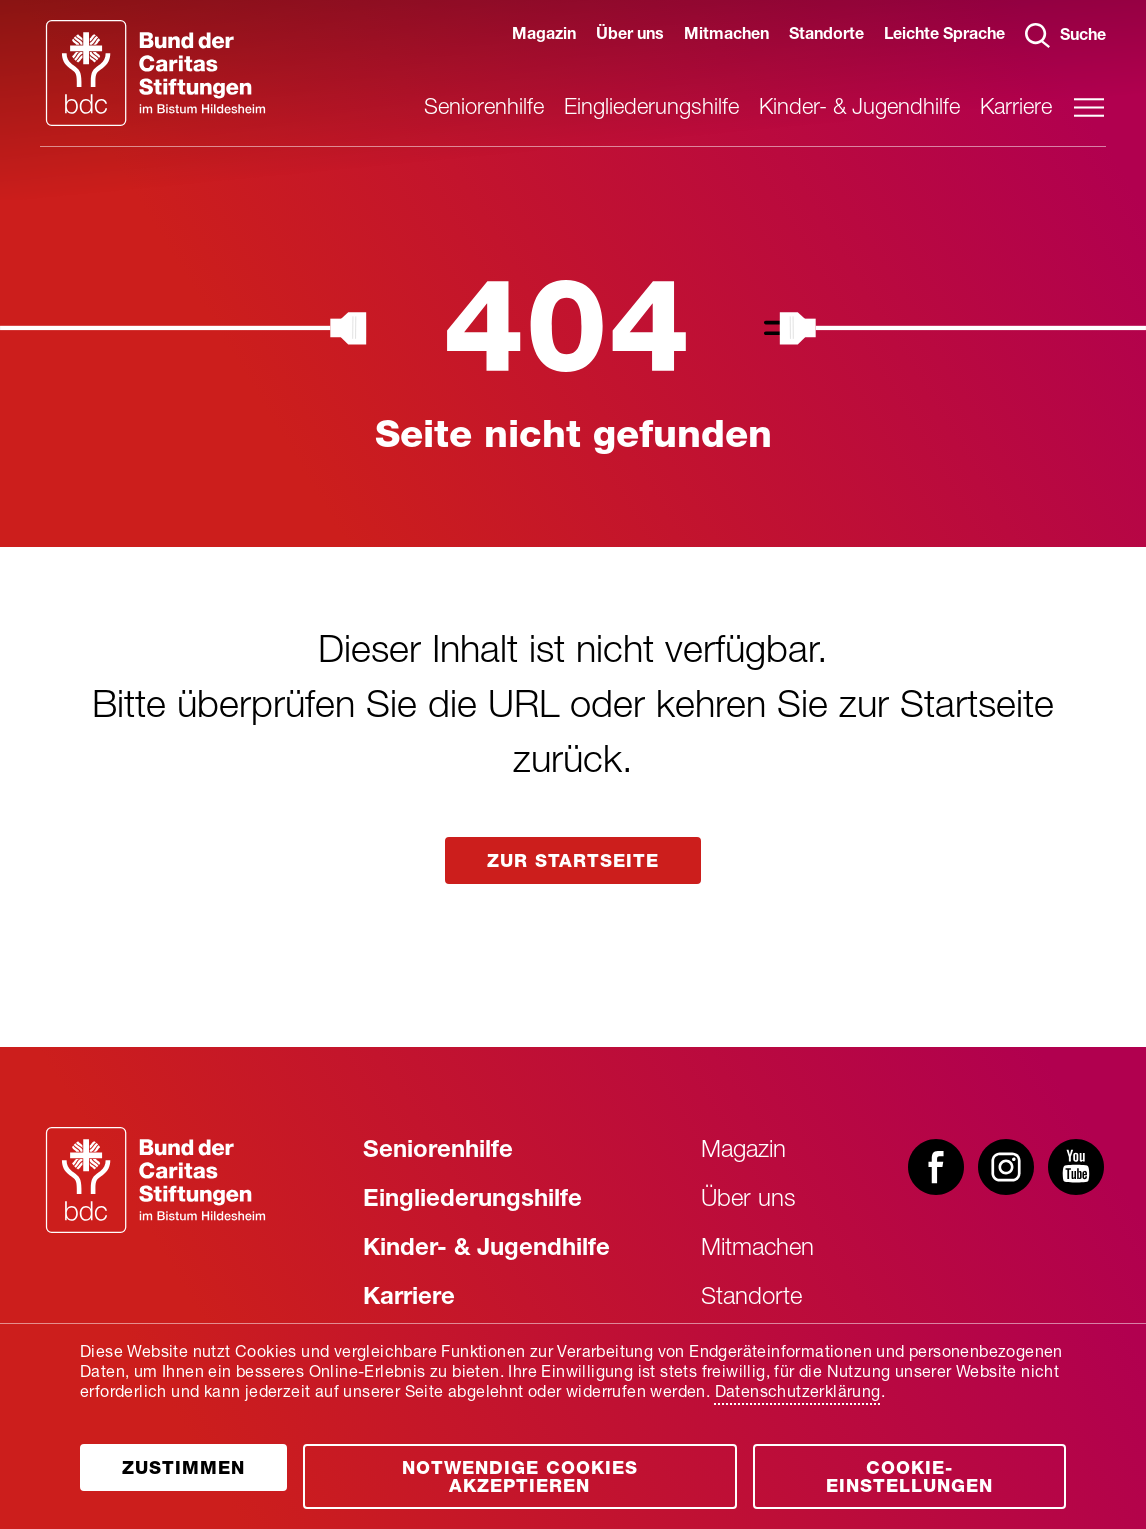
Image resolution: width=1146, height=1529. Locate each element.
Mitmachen (726, 36)
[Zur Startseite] (155, 1180)
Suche (1065, 35)
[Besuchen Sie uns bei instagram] (1006, 1168)
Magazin (544, 36)
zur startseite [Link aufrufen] (573, 863)
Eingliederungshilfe (651, 109)
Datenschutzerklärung (798, 1394)
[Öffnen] (183, 1467)
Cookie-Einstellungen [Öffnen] (909, 1479)
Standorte (826, 36)
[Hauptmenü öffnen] (1089, 107)
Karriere (1016, 109)
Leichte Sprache (944, 36)
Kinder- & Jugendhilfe (859, 109)
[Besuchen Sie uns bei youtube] (1076, 1168)
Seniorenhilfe (484, 109)
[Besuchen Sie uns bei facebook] (936, 1168)
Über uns (630, 36)
